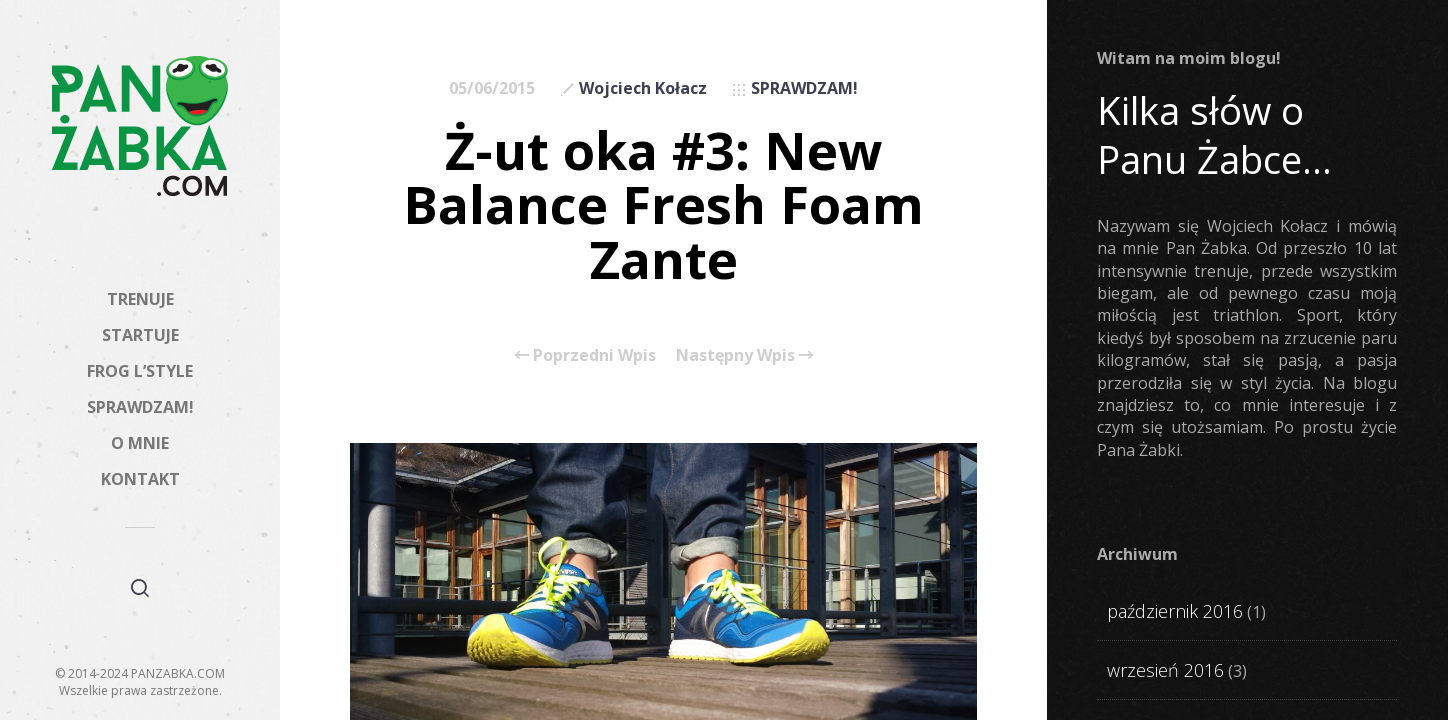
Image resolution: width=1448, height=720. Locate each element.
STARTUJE (140, 335)
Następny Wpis (744, 355)
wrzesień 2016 (1165, 670)
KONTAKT (140, 479)
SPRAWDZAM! (140, 407)
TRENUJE (140, 299)
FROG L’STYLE (140, 371)
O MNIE (140, 443)
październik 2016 (1175, 611)
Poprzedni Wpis (585, 355)
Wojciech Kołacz (643, 88)
